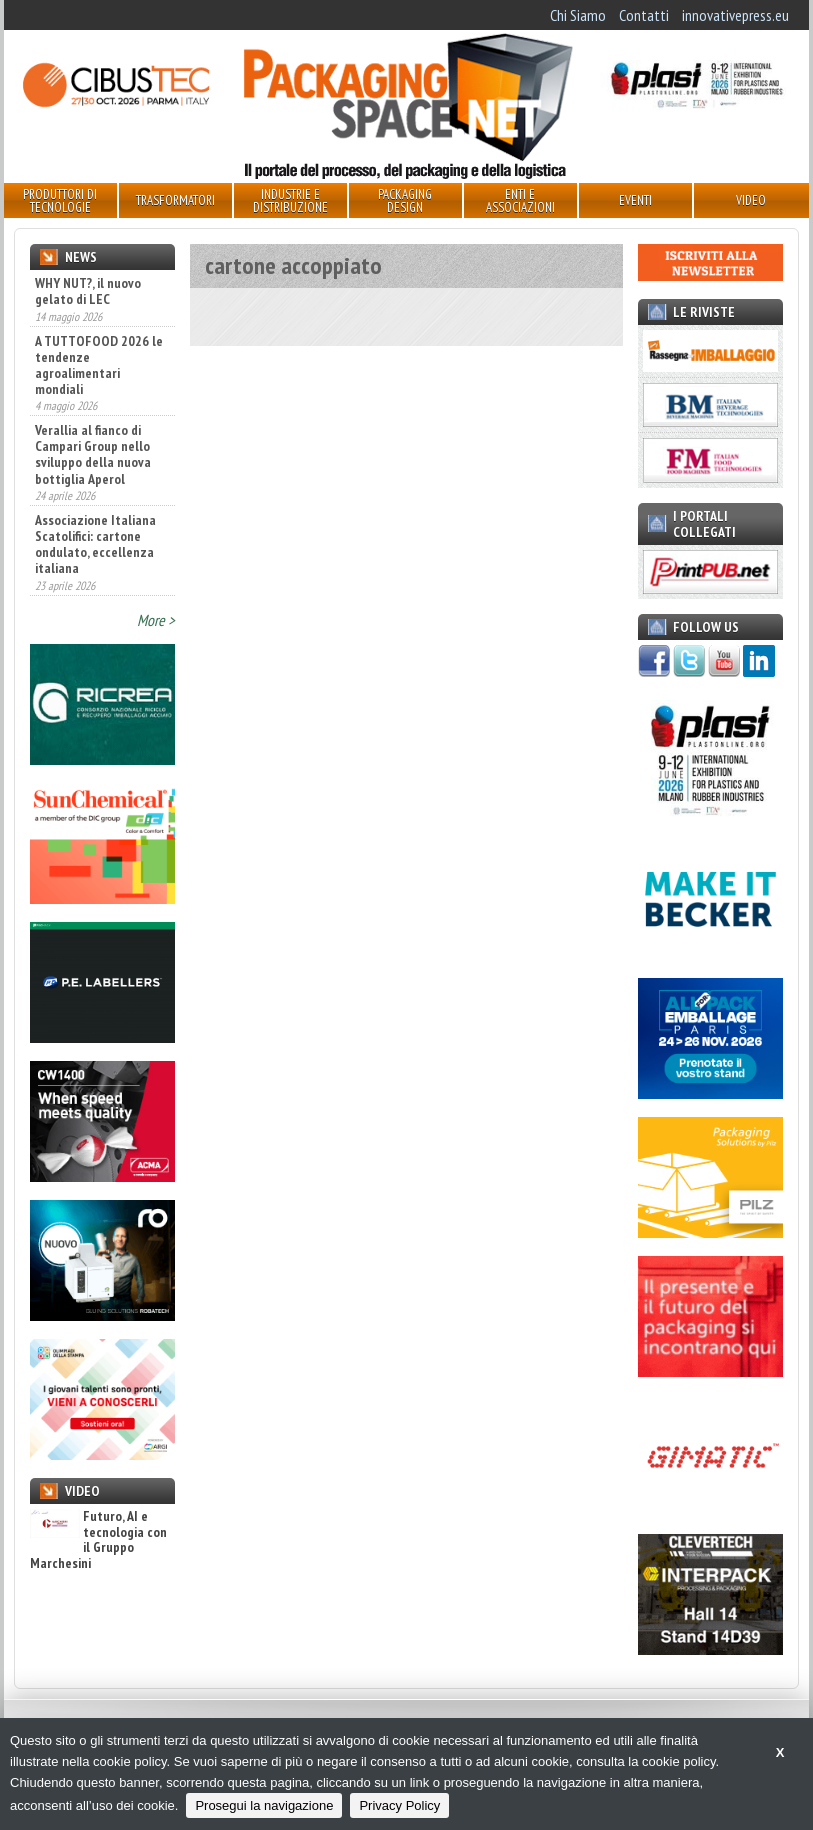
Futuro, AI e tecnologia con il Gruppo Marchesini (98, 1540)
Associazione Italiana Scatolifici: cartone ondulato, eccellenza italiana (95, 544)
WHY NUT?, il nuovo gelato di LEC (88, 291)
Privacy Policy (399, 1805)
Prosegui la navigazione (264, 1805)
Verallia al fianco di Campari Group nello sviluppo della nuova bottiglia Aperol (93, 454)
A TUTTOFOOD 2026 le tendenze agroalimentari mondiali (99, 365)
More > (156, 620)
